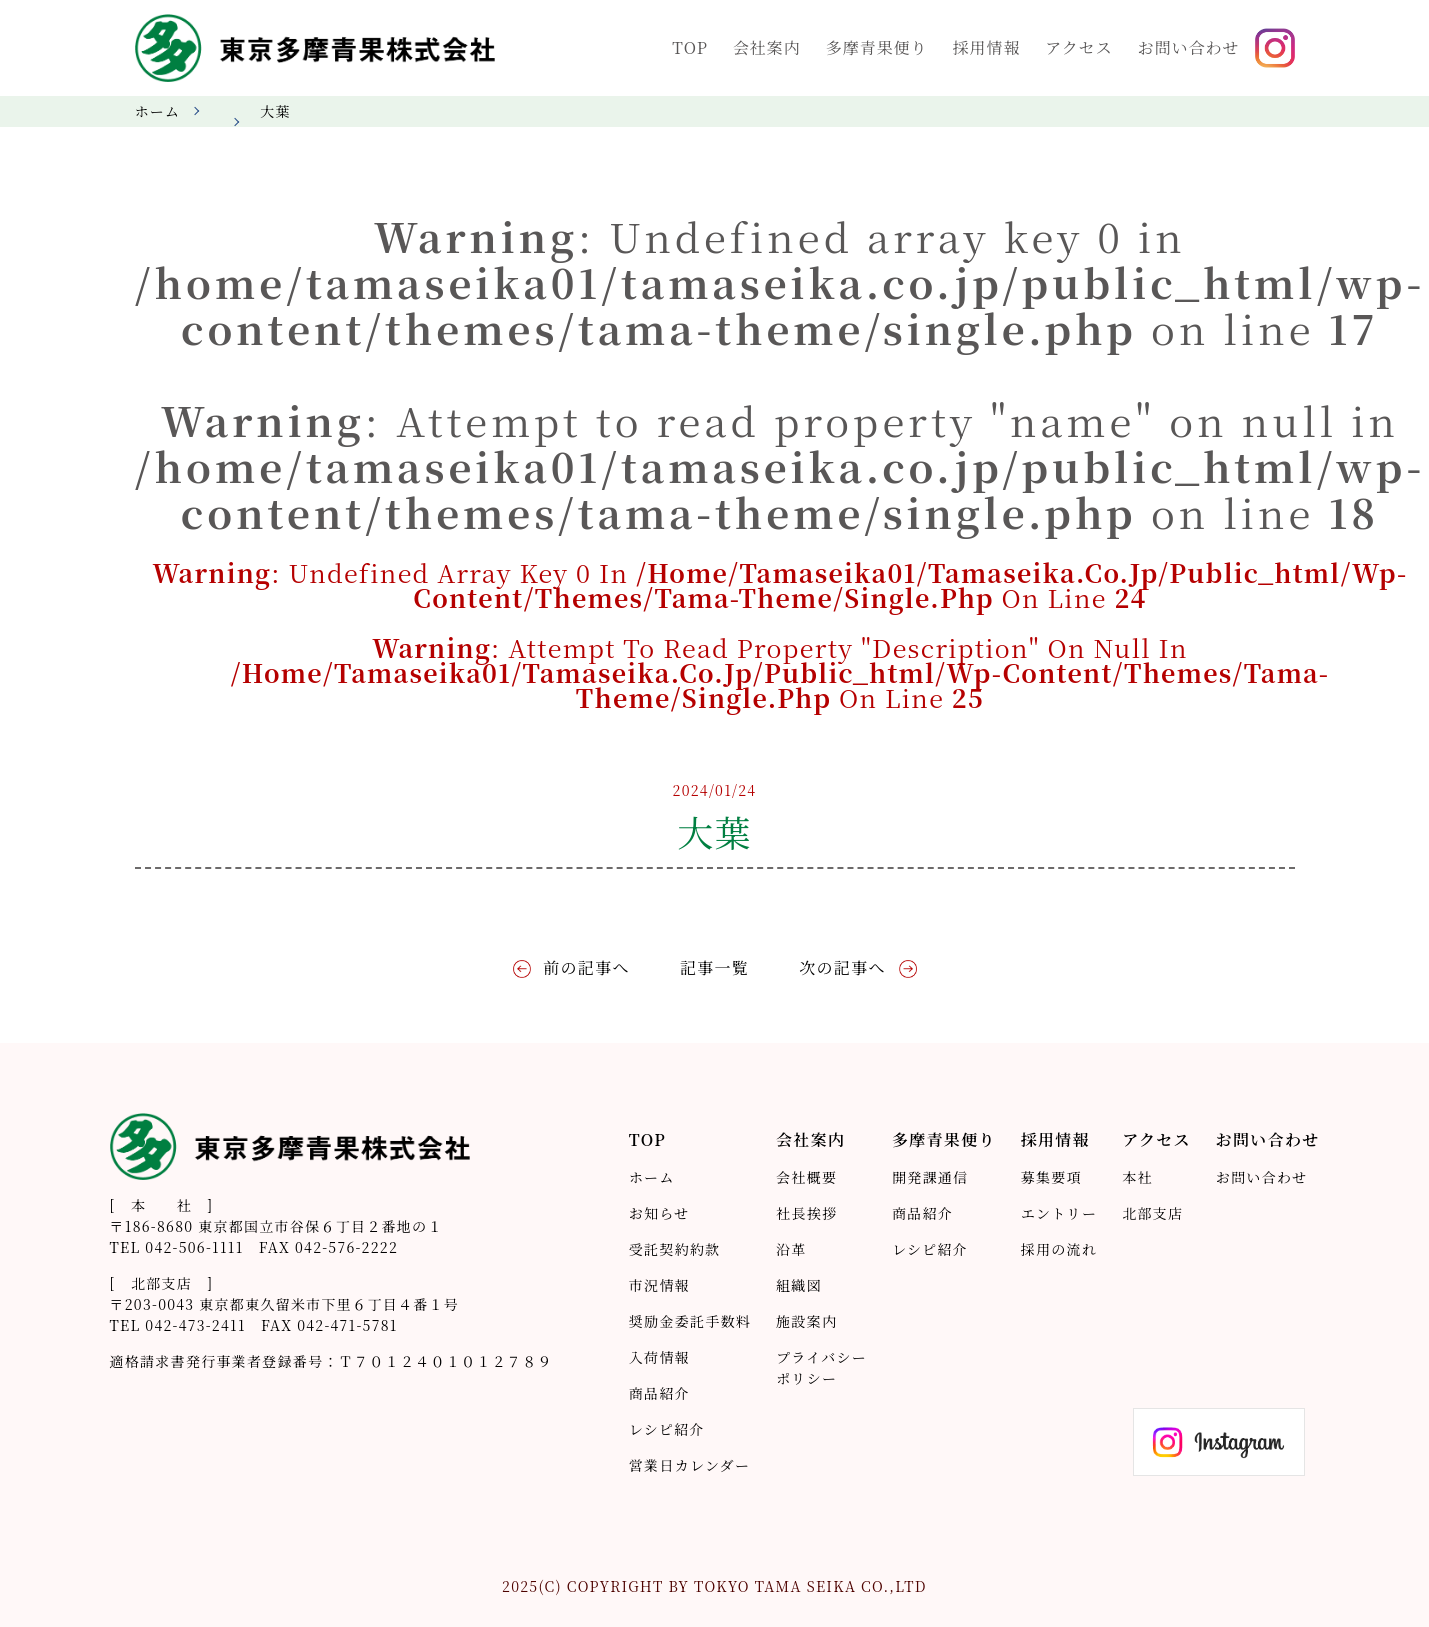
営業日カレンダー (689, 1465)
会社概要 (806, 1177)
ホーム (158, 111)
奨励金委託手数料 (690, 1321)
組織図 (799, 1285)
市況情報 (659, 1285)
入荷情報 (659, 1357)
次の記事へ (842, 967)
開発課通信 (930, 1177)
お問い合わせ (1262, 1177)
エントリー (1059, 1213)
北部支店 (1152, 1213)
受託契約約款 (675, 1249)
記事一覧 (714, 967)
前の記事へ (586, 967)
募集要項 (1051, 1177)
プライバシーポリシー (821, 1367)
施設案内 (806, 1321)
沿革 (791, 1249)
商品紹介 (659, 1393)
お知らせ (659, 1213)
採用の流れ (1059, 1249)
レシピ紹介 (667, 1429)
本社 (1137, 1177)
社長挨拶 (806, 1213)
